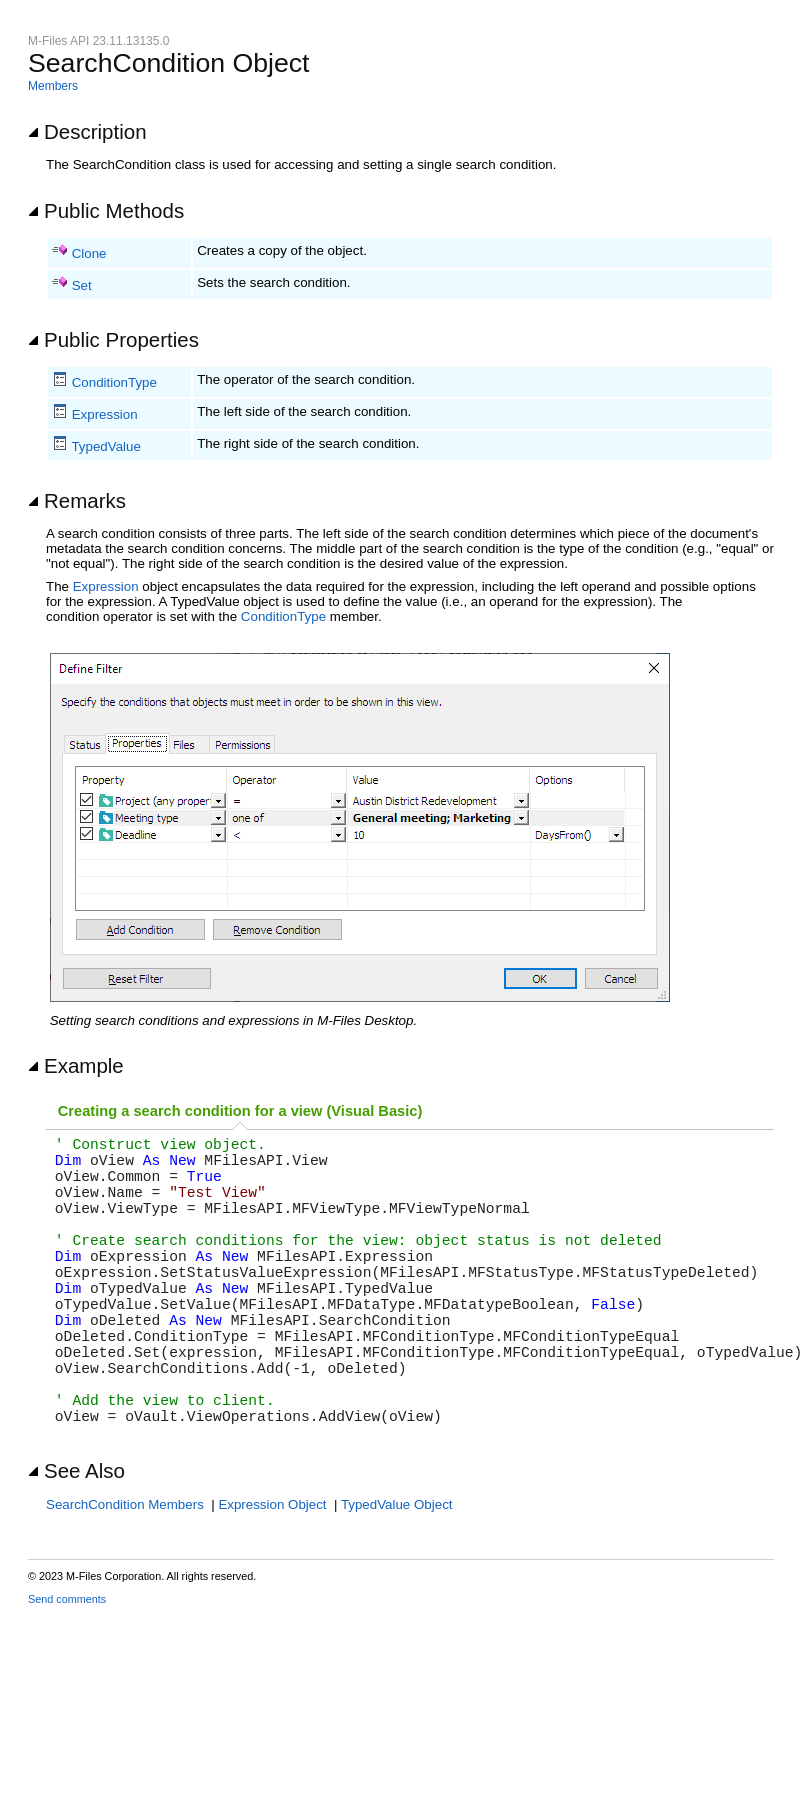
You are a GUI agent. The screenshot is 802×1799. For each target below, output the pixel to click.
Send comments (67, 1671)
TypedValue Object (397, 1576)
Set (82, 285)
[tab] (240, 1111)
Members (53, 86)
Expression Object (272, 1576)
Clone (89, 253)
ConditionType (114, 382)
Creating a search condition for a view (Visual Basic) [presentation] (240, 1111)
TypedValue (105, 446)
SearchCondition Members (125, 1576)
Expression (105, 414)
